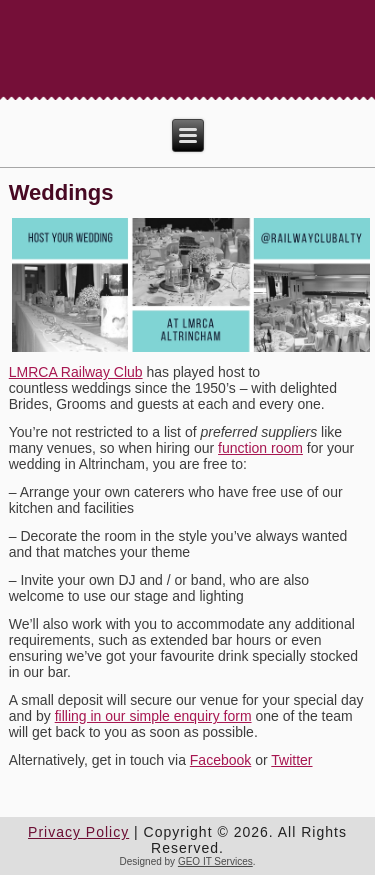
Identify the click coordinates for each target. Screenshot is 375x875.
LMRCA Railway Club (76, 372)
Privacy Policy (78, 832)
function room (260, 448)
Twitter (291, 760)
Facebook (220, 760)
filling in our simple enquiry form (153, 716)
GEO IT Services (215, 861)
